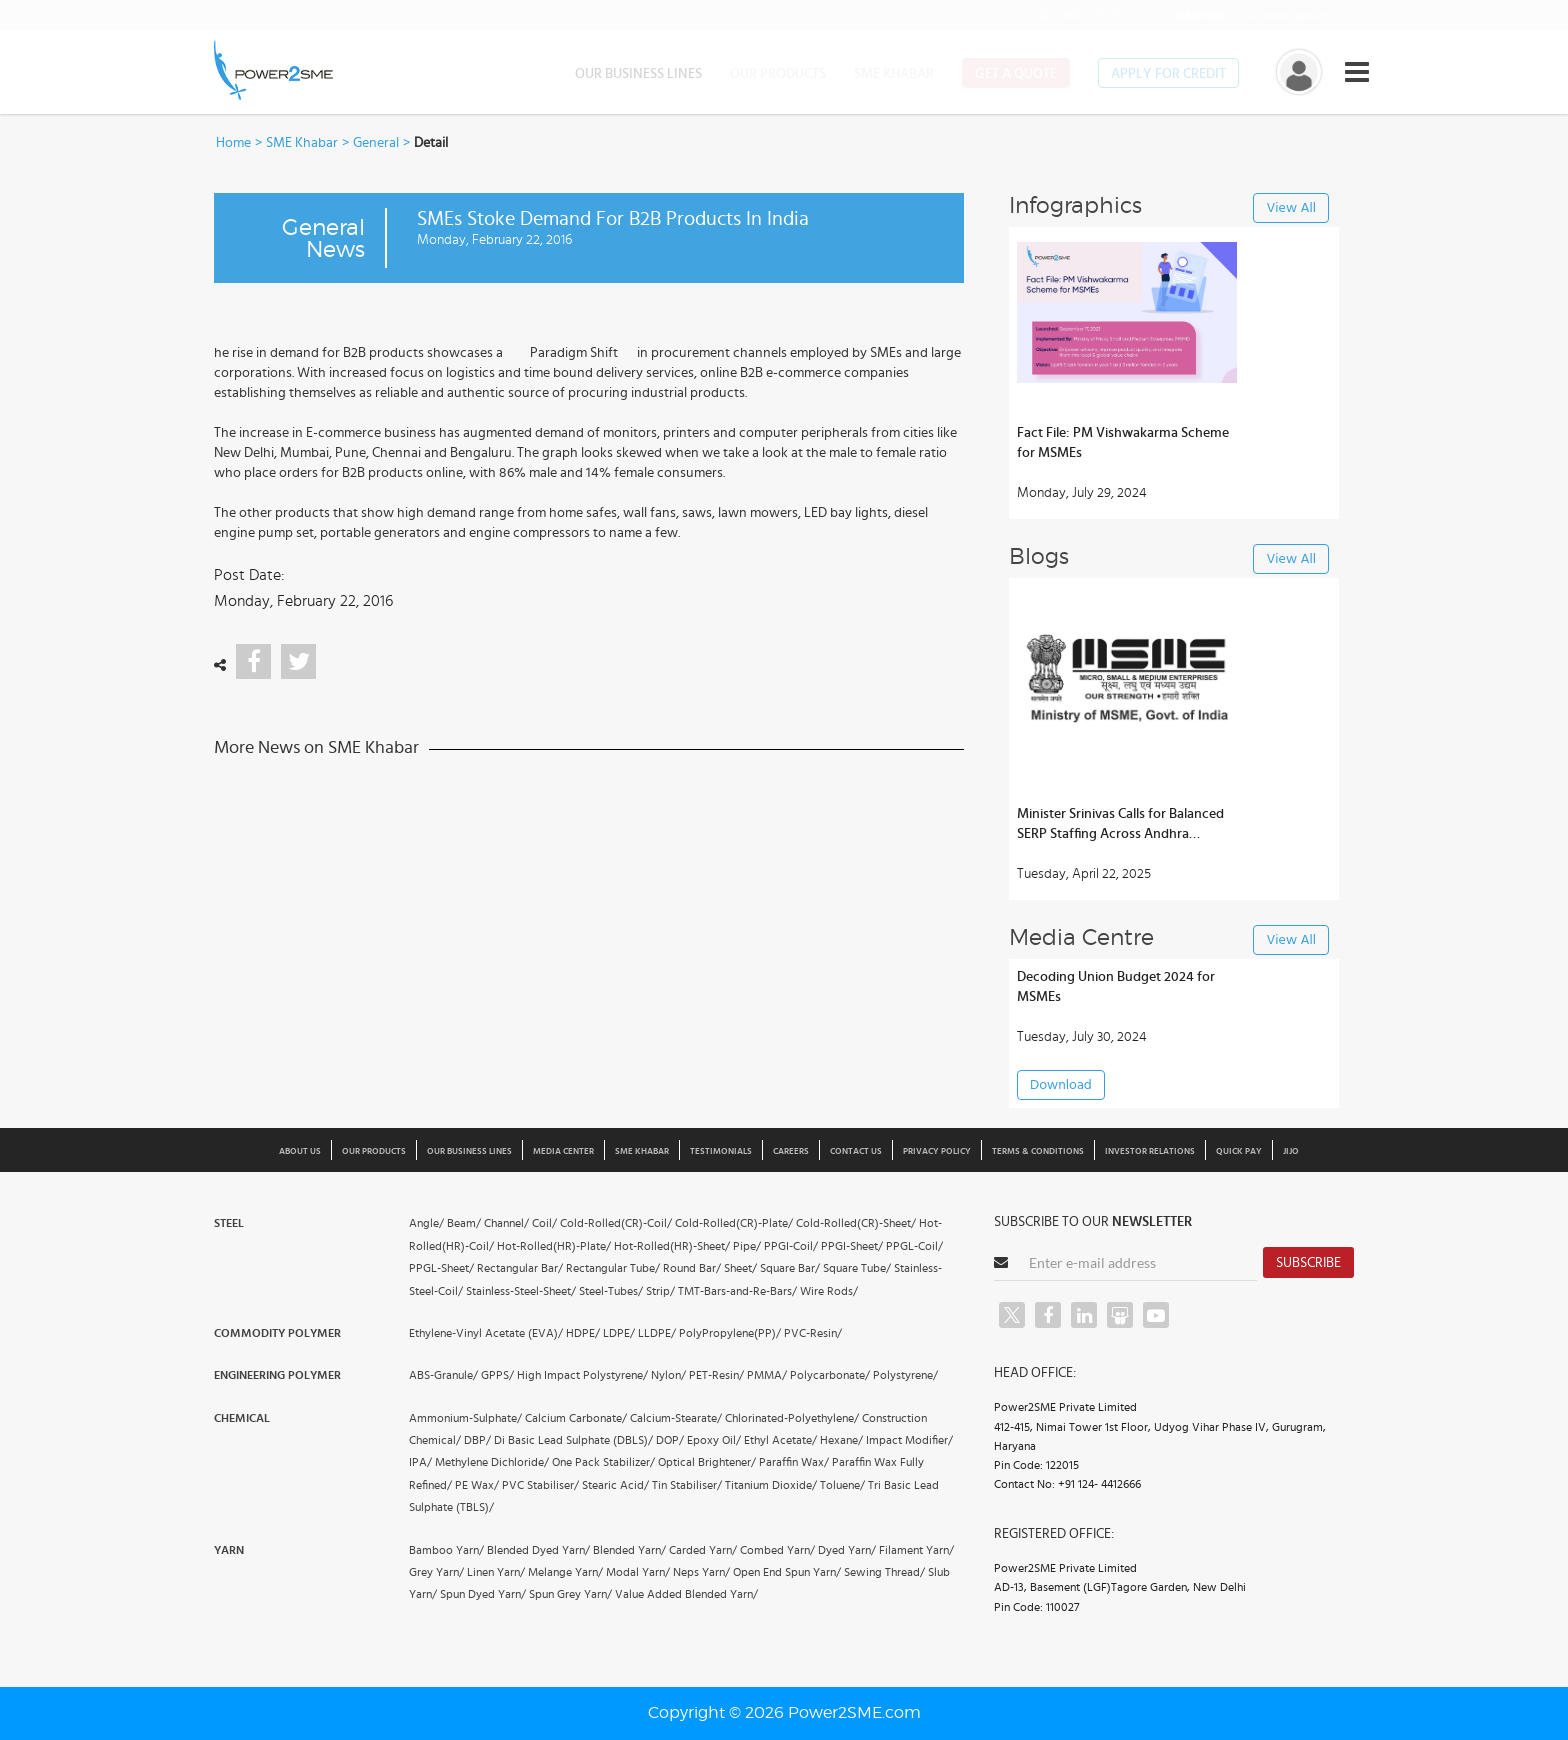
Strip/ (660, 1291)
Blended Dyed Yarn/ (538, 1550)
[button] (784, 870)
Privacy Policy (937, 1151)
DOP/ (670, 1440)
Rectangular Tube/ (613, 1268)
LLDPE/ (657, 1333)
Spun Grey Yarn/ (570, 1594)
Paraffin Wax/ (794, 1462)
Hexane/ (841, 1440)
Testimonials (721, 1151)
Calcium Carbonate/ (576, 1418)
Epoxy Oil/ (714, 1440)
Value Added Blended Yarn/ (686, 1594)
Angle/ (426, 1223)
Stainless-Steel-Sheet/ (521, 1291)
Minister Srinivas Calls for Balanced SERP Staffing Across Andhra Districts (1120, 825)
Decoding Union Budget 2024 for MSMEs (1116, 987)
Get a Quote (1016, 74)
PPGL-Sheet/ (441, 1268)
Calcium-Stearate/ (676, 1418)
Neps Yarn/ (701, 1572)
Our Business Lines (638, 74)
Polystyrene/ (905, 1375)
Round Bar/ (692, 1268)
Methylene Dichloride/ (492, 1462)
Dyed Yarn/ (847, 1550)
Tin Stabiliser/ (687, 1485)
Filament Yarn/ (916, 1550)
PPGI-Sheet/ (852, 1246)
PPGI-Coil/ (791, 1246)
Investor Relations (1150, 1151)
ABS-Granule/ (443, 1375)
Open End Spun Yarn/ (787, 1572)
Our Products (778, 74)
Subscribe (1308, 1263)
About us (300, 1151)
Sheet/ (740, 1268)
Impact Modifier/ (909, 1440)
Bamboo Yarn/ (446, 1550)
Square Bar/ (790, 1268)
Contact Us (856, 1151)
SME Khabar (894, 74)
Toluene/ (842, 1485)
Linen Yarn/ (496, 1572)
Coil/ (544, 1223)
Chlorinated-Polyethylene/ (792, 1418)
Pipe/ (747, 1246)
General (376, 143)
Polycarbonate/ (830, 1375)
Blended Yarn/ (629, 1550)
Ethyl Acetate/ (780, 1440)
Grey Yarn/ (436, 1572)
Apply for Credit (1168, 74)
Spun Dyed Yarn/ (483, 1594)
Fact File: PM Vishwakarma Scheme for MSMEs (1123, 443)
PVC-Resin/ (813, 1333)
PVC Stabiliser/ (540, 1485)
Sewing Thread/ (884, 1572)
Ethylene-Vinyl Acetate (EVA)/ (486, 1333)
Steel (229, 1223)
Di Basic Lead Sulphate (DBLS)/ (573, 1440)
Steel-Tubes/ (611, 1291)
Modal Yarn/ (638, 1572)
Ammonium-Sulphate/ (465, 1418)
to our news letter (1252, 15)
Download (1061, 1085)
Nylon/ (668, 1375)
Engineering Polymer (277, 1375)
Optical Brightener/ (707, 1462)
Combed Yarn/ (777, 1550)
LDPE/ (619, 1333)
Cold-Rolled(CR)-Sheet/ (856, 1223)
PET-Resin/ (716, 1375)
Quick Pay (1239, 1151)
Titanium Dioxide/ (771, 1485)
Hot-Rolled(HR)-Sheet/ (672, 1246)
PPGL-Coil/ (914, 1246)
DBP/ (477, 1440)
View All (1291, 208)
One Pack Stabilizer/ (603, 1462)
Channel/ (506, 1223)
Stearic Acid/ (615, 1485)
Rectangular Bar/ (520, 1268)
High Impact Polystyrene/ (582, 1375)
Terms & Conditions (1038, 1151)
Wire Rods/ (829, 1291)
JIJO (1291, 1151)
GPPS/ (497, 1375)
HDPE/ (583, 1333)
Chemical (242, 1418)
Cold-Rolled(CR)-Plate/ (734, 1223)
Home (233, 143)
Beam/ (464, 1223)
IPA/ (420, 1462)
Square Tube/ (857, 1268)
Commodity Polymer (277, 1333)
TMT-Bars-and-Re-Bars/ (737, 1291)
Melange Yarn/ (565, 1572)
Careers (791, 1151)
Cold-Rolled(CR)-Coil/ (616, 1223)
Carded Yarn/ (703, 1550)
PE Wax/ (477, 1485)
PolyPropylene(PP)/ (730, 1333)
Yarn (229, 1550)
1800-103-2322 (1085, 14)
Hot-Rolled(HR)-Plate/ (554, 1246)
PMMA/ (767, 1375)
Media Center (563, 1151)
